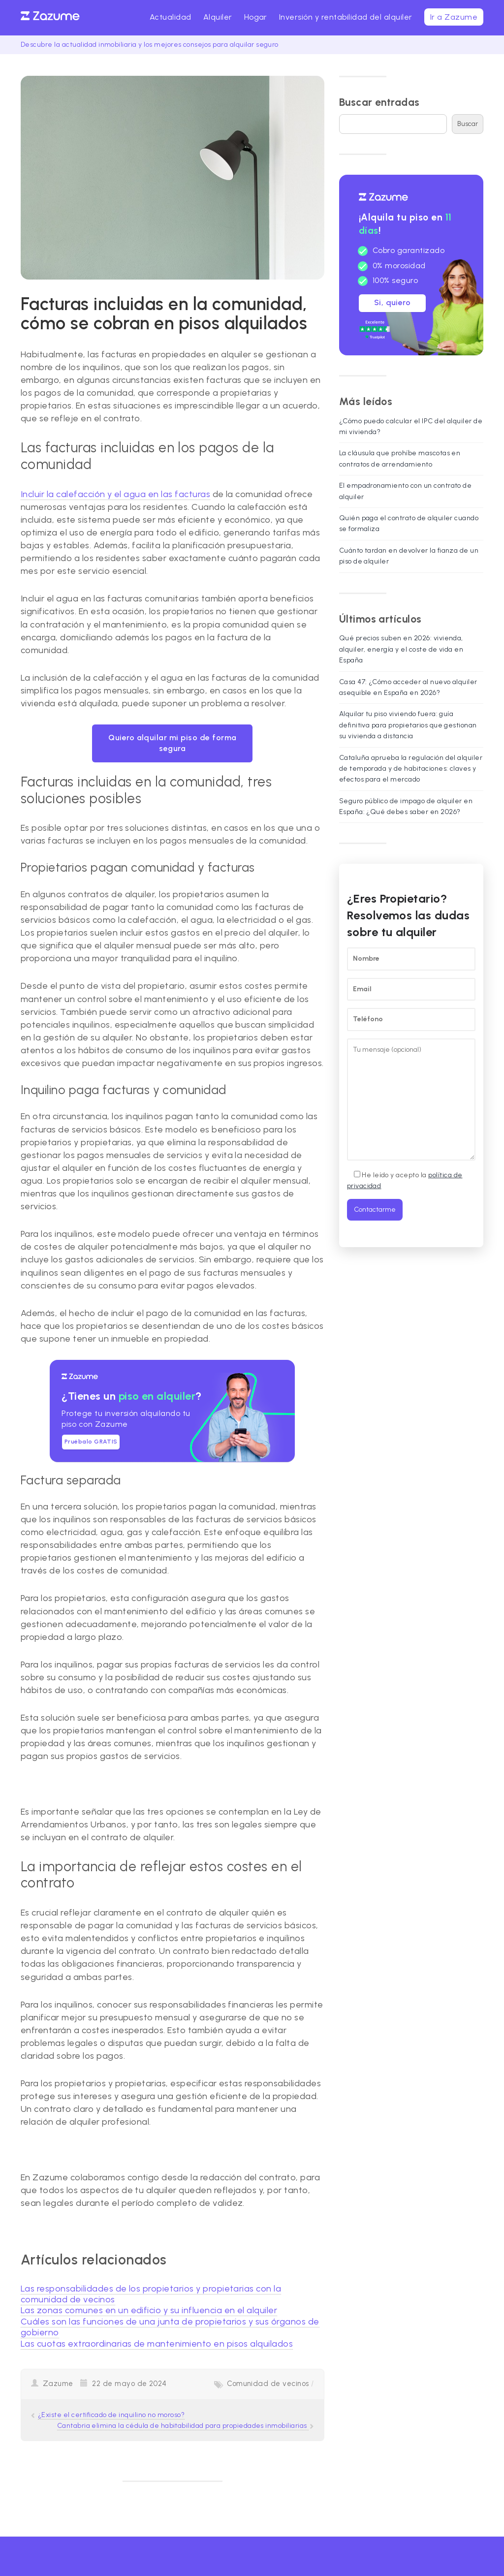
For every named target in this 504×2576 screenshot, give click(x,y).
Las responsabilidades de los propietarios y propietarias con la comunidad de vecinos (151, 2294)
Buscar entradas (379, 102)
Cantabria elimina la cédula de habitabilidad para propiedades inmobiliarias (183, 2425)
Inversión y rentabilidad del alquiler (345, 17)
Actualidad (170, 17)
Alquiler (217, 17)
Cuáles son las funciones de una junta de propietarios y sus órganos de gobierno (170, 2327)
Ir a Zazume (453, 17)
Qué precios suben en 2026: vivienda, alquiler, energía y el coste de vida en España (401, 649)
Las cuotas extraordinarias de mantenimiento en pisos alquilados (157, 2343)
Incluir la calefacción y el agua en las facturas (115, 494)
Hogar (255, 17)
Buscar (467, 124)
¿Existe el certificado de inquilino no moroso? (111, 2415)
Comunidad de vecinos (268, 2383)
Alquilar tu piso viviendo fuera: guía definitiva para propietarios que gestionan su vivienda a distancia (408, 725)
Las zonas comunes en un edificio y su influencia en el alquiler (149, 2310)
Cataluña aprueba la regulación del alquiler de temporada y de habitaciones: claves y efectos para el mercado (411, 769)
